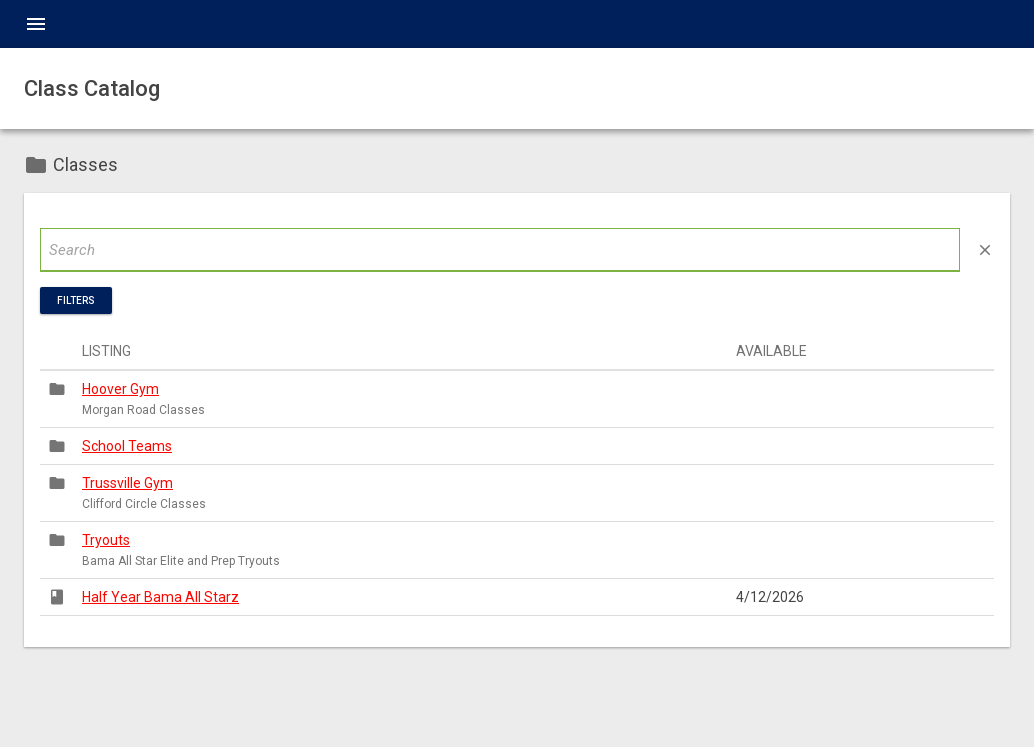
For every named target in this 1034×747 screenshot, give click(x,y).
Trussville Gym (127, 483)
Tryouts (106, 540)
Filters (76, 300)
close (985, 250)
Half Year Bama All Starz (160, 597)
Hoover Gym (120, 389)
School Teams (127, 446)
